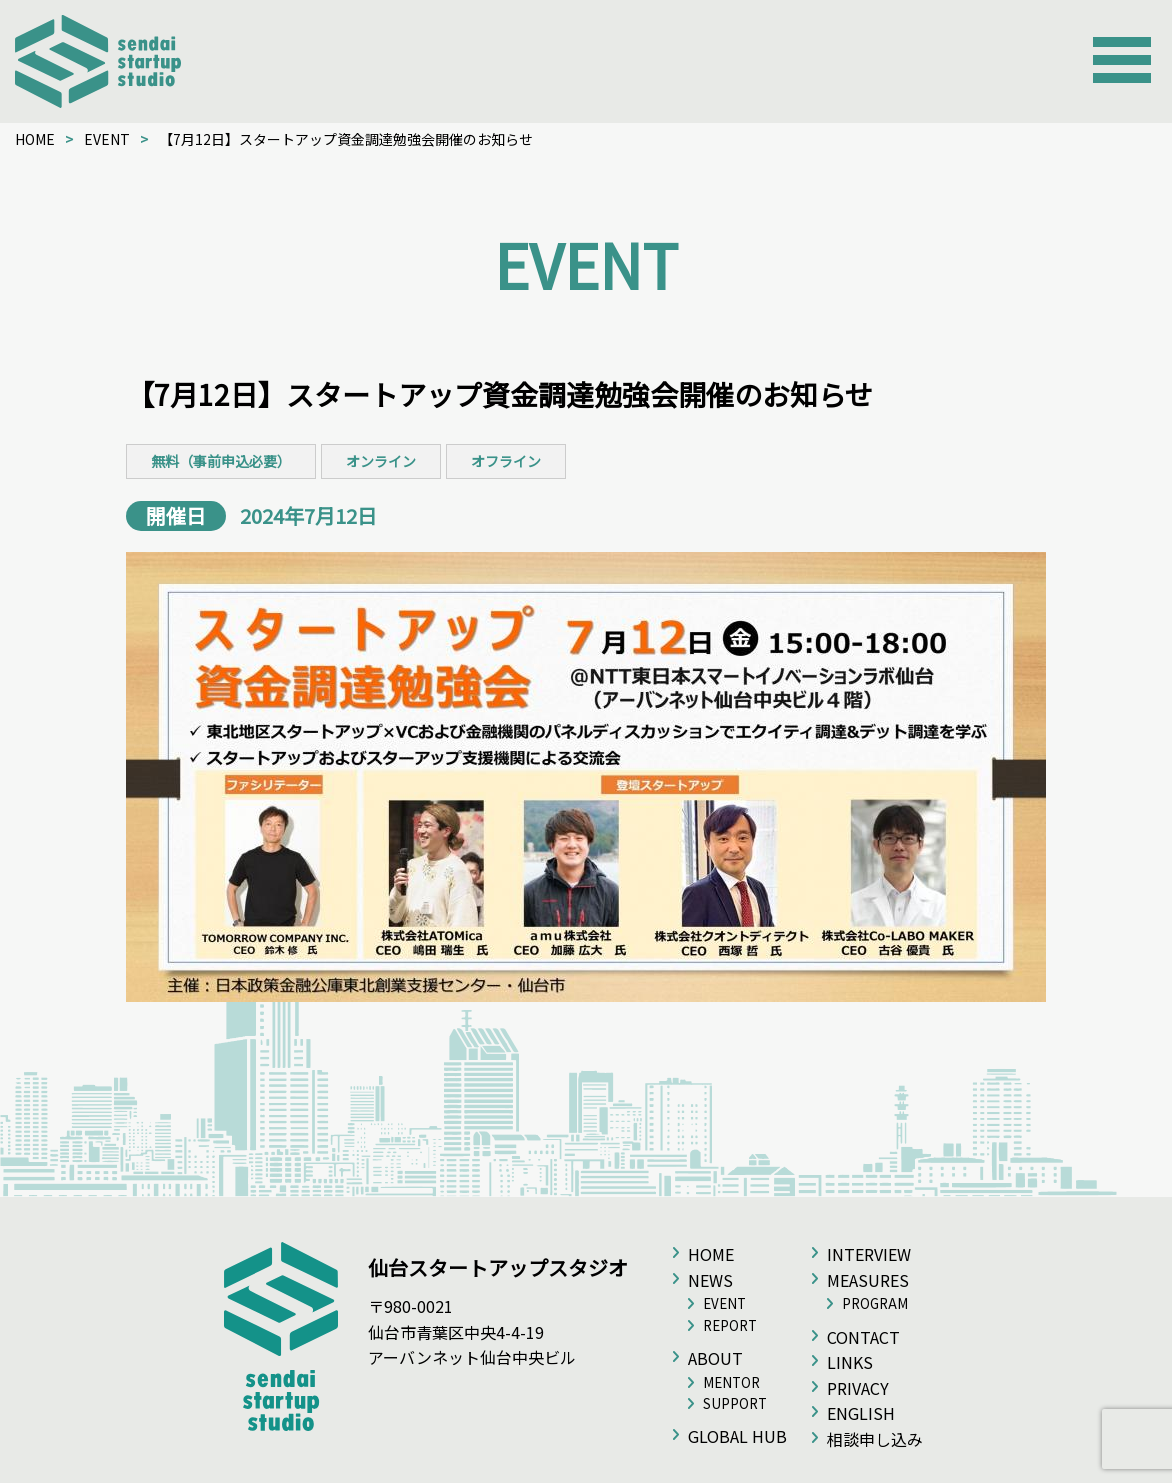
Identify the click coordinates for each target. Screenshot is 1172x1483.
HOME (35, 139)
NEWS (710, 1280)
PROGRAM (875, 1303)
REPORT (730, 1325)
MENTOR (731, 1382)
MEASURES (868, 1280)
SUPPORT (735, 1403)
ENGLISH (861, 1413)
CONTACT (863, 1337)
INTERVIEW (869, 1254)
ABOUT (715, 1358)
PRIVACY (858, 1388)
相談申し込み (875, 1439)
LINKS (850, 1362)
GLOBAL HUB (737, 1436)
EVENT (107, 139)
